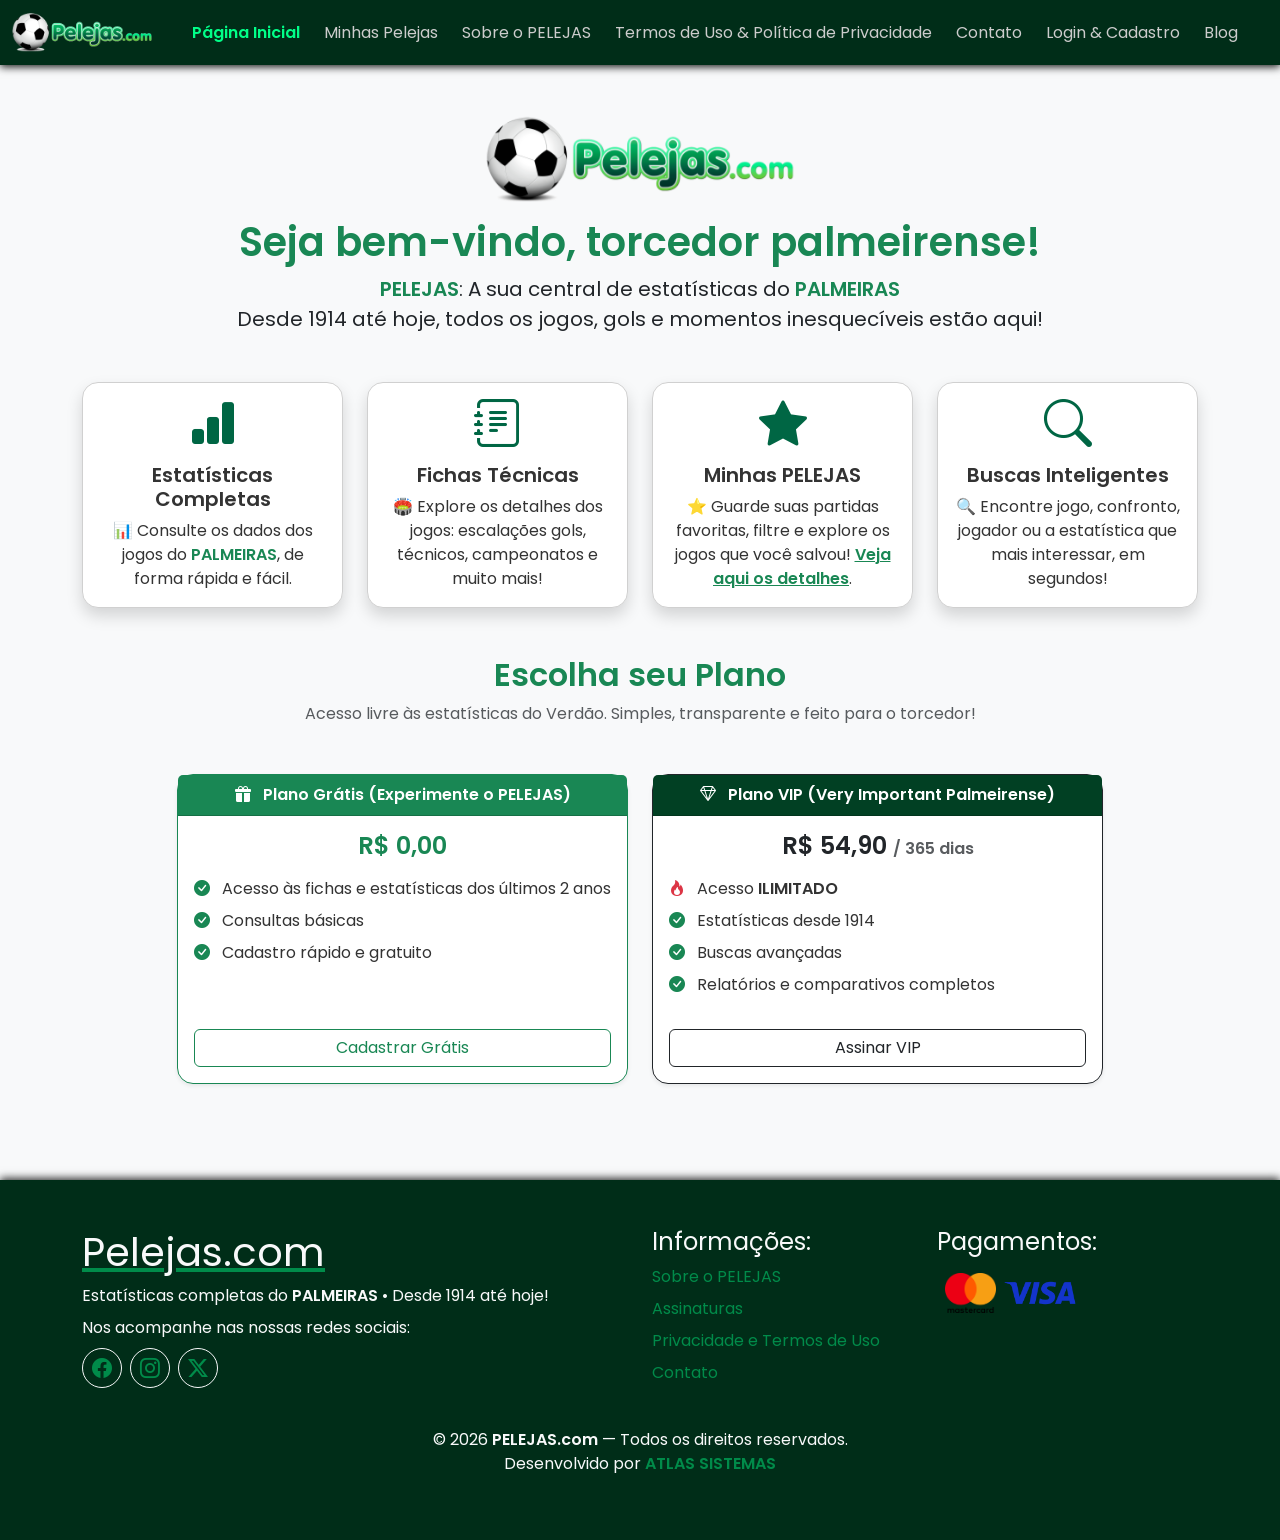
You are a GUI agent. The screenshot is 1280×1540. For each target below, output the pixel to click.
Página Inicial (246, 32)
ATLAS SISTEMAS (710, 1463)
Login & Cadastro (1113, 32)
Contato (989, 32)
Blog (1221, 32)
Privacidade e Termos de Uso (766, 1340)
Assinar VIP (878, 1047)
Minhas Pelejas (381, 32)
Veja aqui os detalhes (802, 566)
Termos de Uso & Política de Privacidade (773, 32)
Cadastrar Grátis (402, 1047)
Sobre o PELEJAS (526, 32)
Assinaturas (697, 1308)
